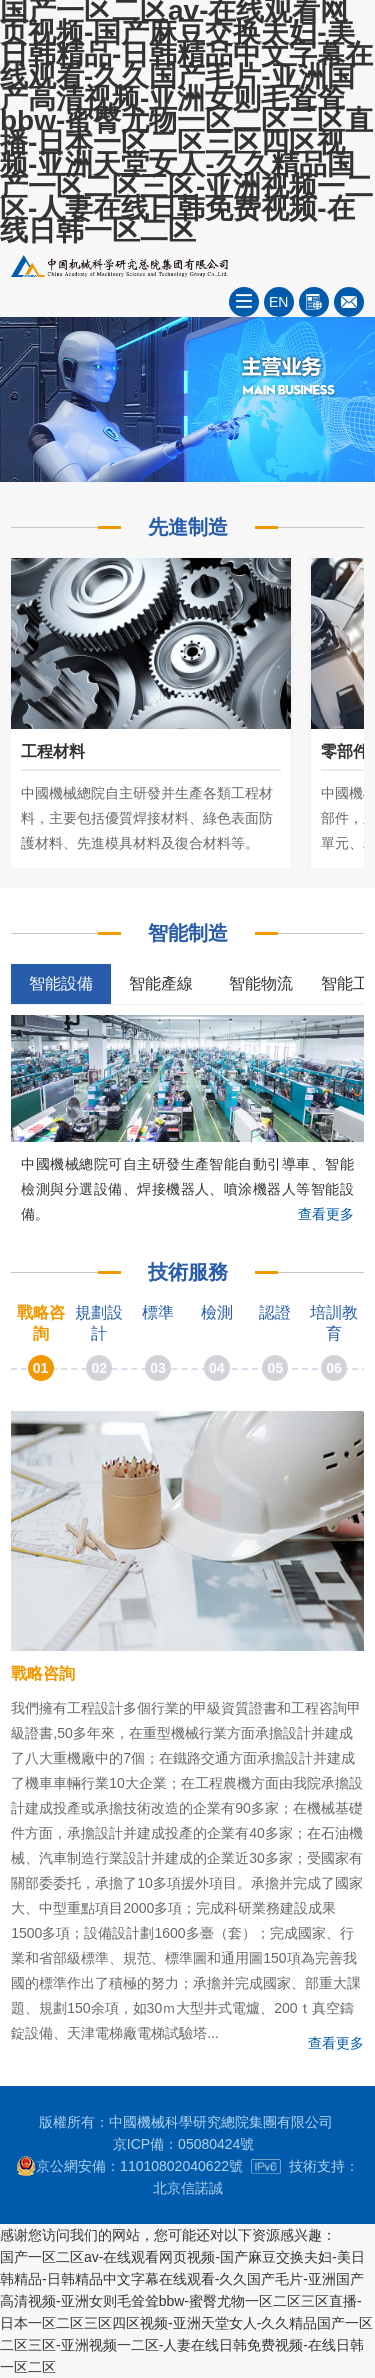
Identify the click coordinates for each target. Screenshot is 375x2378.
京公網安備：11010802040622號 (129, 2166)
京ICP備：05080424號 (184, 2144)
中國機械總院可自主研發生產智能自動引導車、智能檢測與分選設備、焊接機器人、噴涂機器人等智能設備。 (187, 1189)
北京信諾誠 (188, 2188)
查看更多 (326, 1214)
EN (278, 302)
